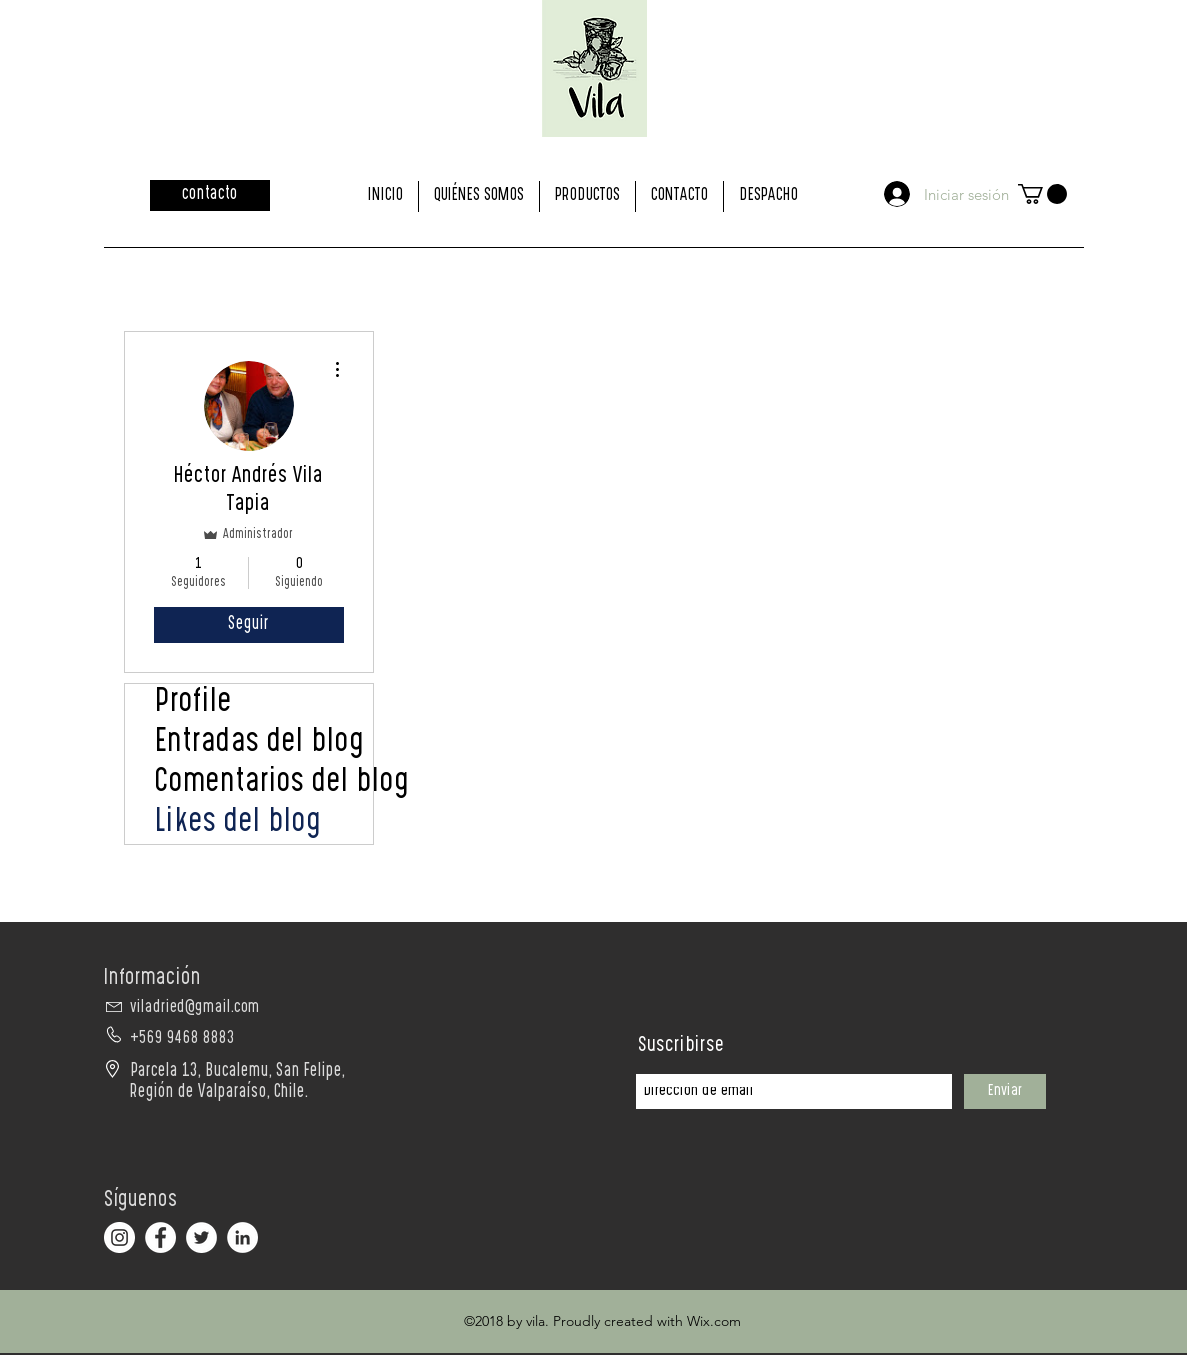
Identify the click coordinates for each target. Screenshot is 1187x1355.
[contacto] (210, 195)
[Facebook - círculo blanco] (160, 1237)
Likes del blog (238, 824)
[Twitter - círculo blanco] (201, 1237)
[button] (1042, 194)
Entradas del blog (260, 744)
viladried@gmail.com (195, 1008)
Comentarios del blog (264, 784)
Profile (193, 704)
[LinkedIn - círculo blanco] (242, 1237)
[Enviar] (1005, 1091)
